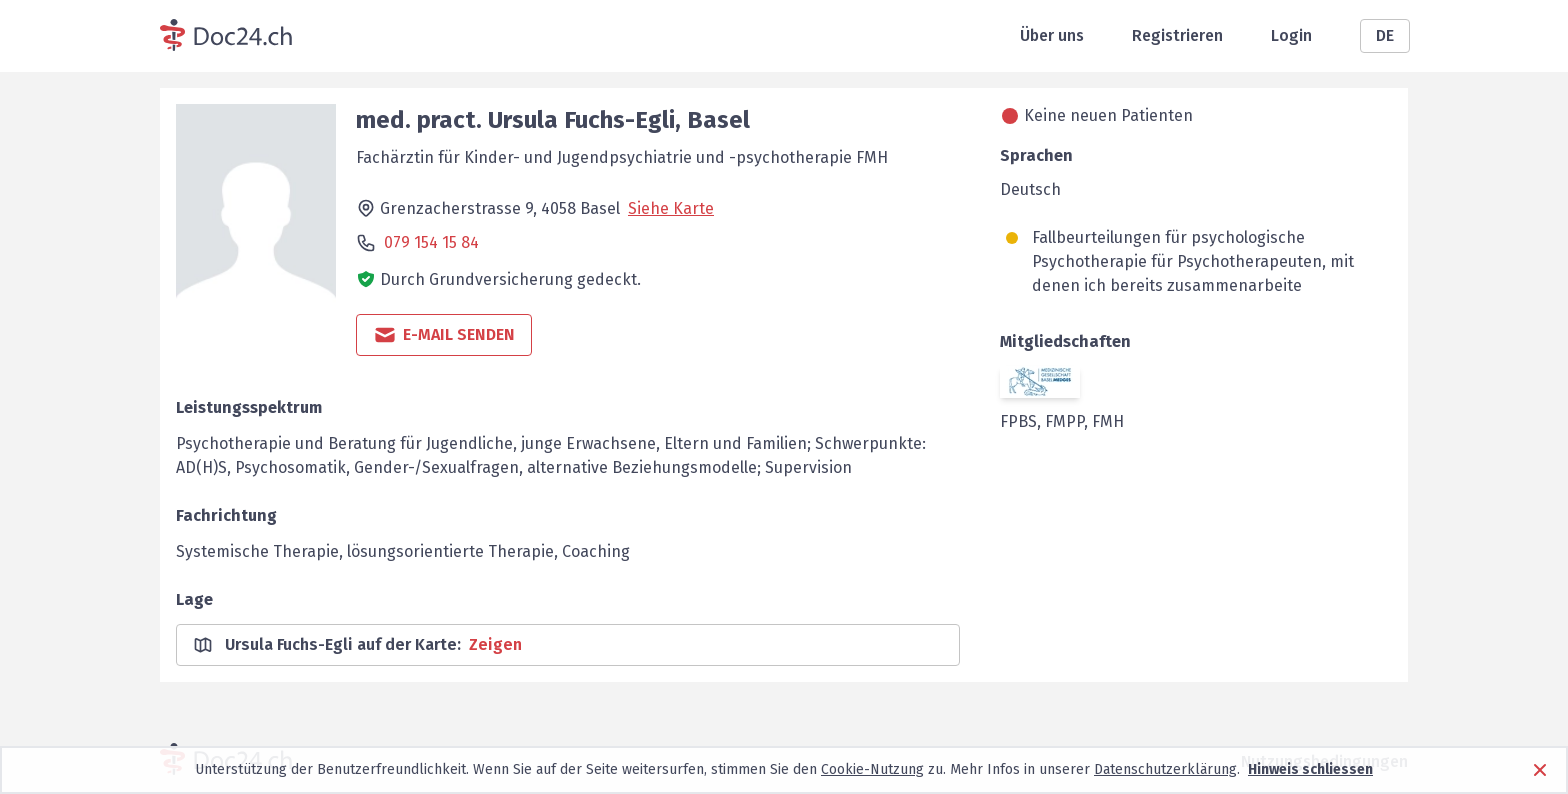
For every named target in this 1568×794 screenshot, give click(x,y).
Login (1291, 35)
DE (1385, 35)
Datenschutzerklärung (1165, 769)
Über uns (1052, 35)
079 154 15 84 (431, 242)
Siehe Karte (671, 208)
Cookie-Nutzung (872, 769)
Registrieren (1177, 35)
